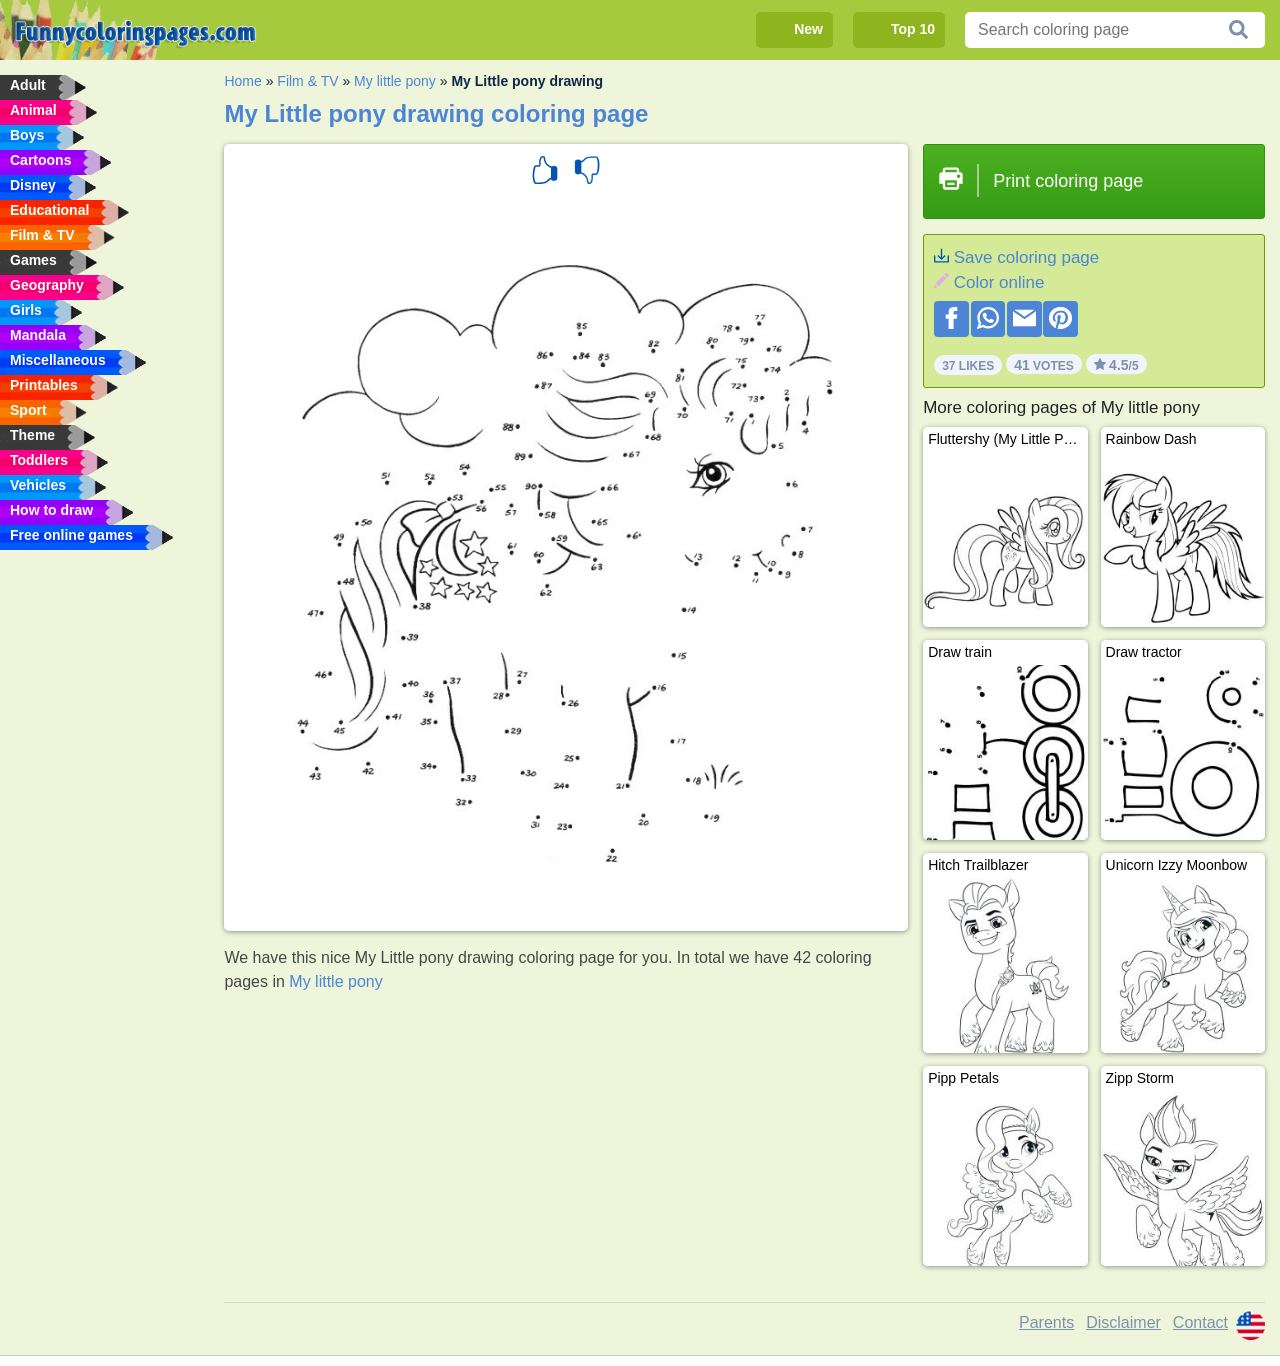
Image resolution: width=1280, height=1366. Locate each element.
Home (242, 81)
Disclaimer (1123, 1322)
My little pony (395, 81)
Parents (1046, 1322)
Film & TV (307, 81)
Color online (999, 282)
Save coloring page (1027, 257)
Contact (1200, 1322)
